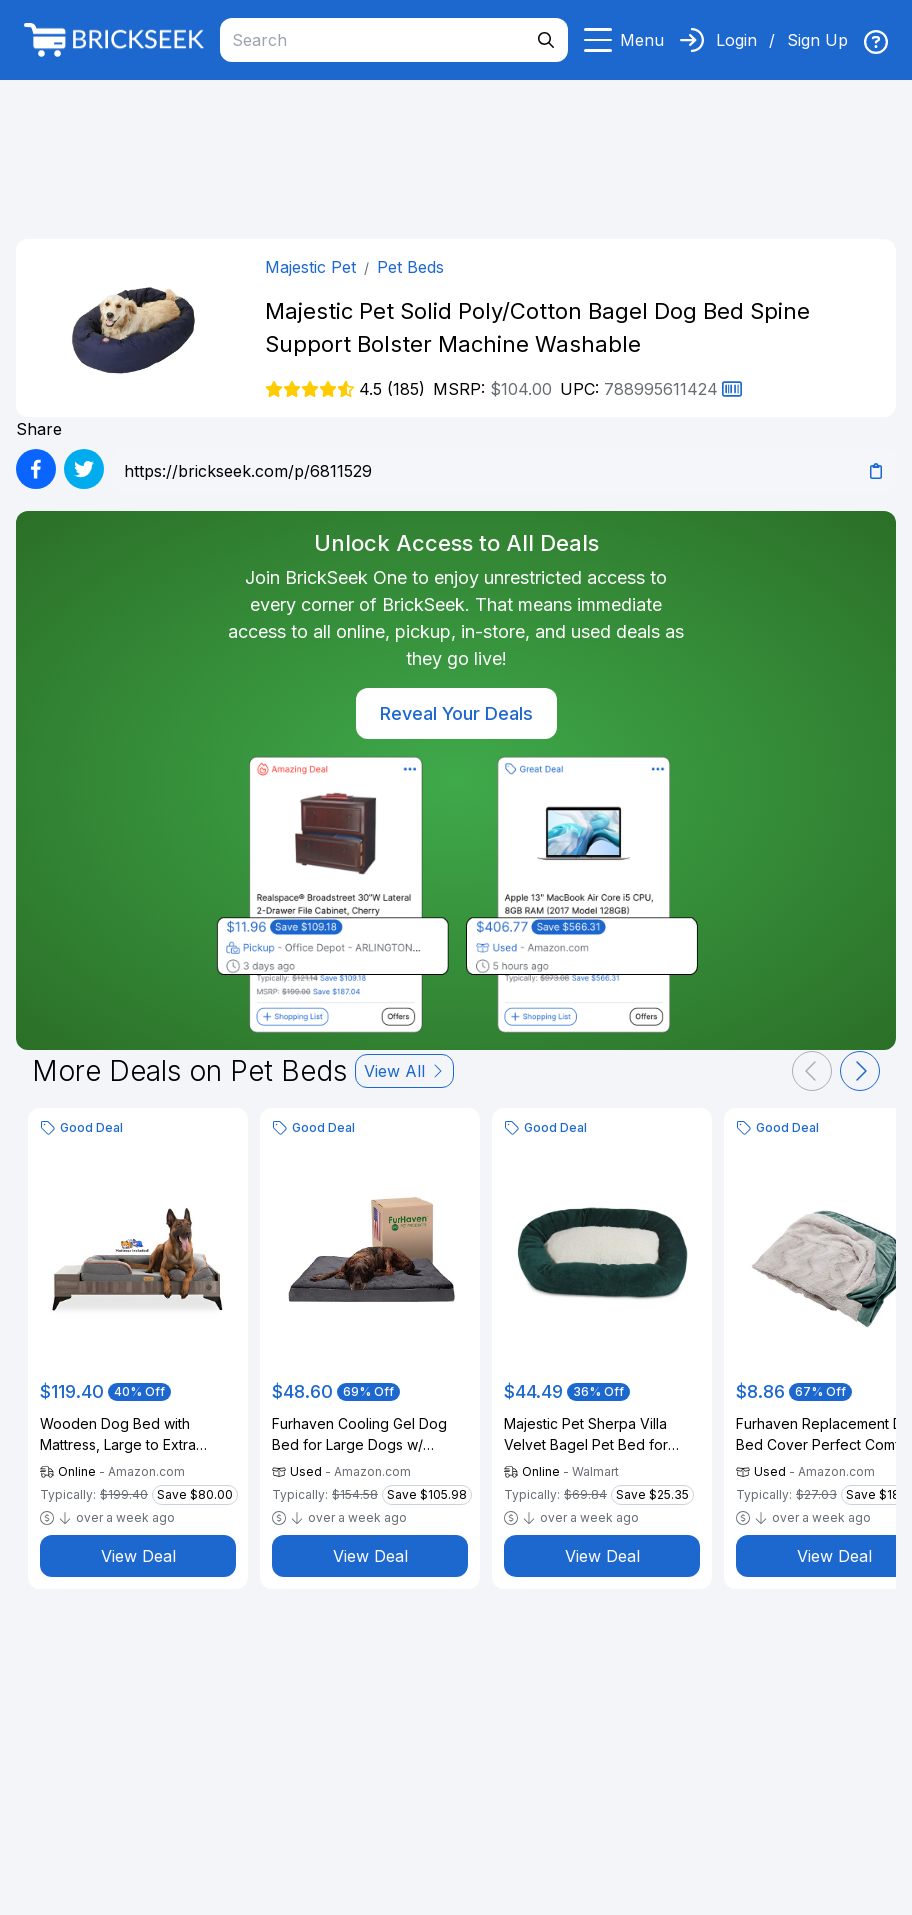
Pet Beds (410, 267)
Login (736, 40)
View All (404, 1071)
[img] (876, 42)
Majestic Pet (310, 267)
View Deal (138, 1556)
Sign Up (817, 40)
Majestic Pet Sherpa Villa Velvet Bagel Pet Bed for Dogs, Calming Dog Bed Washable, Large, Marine (586, 1435)
